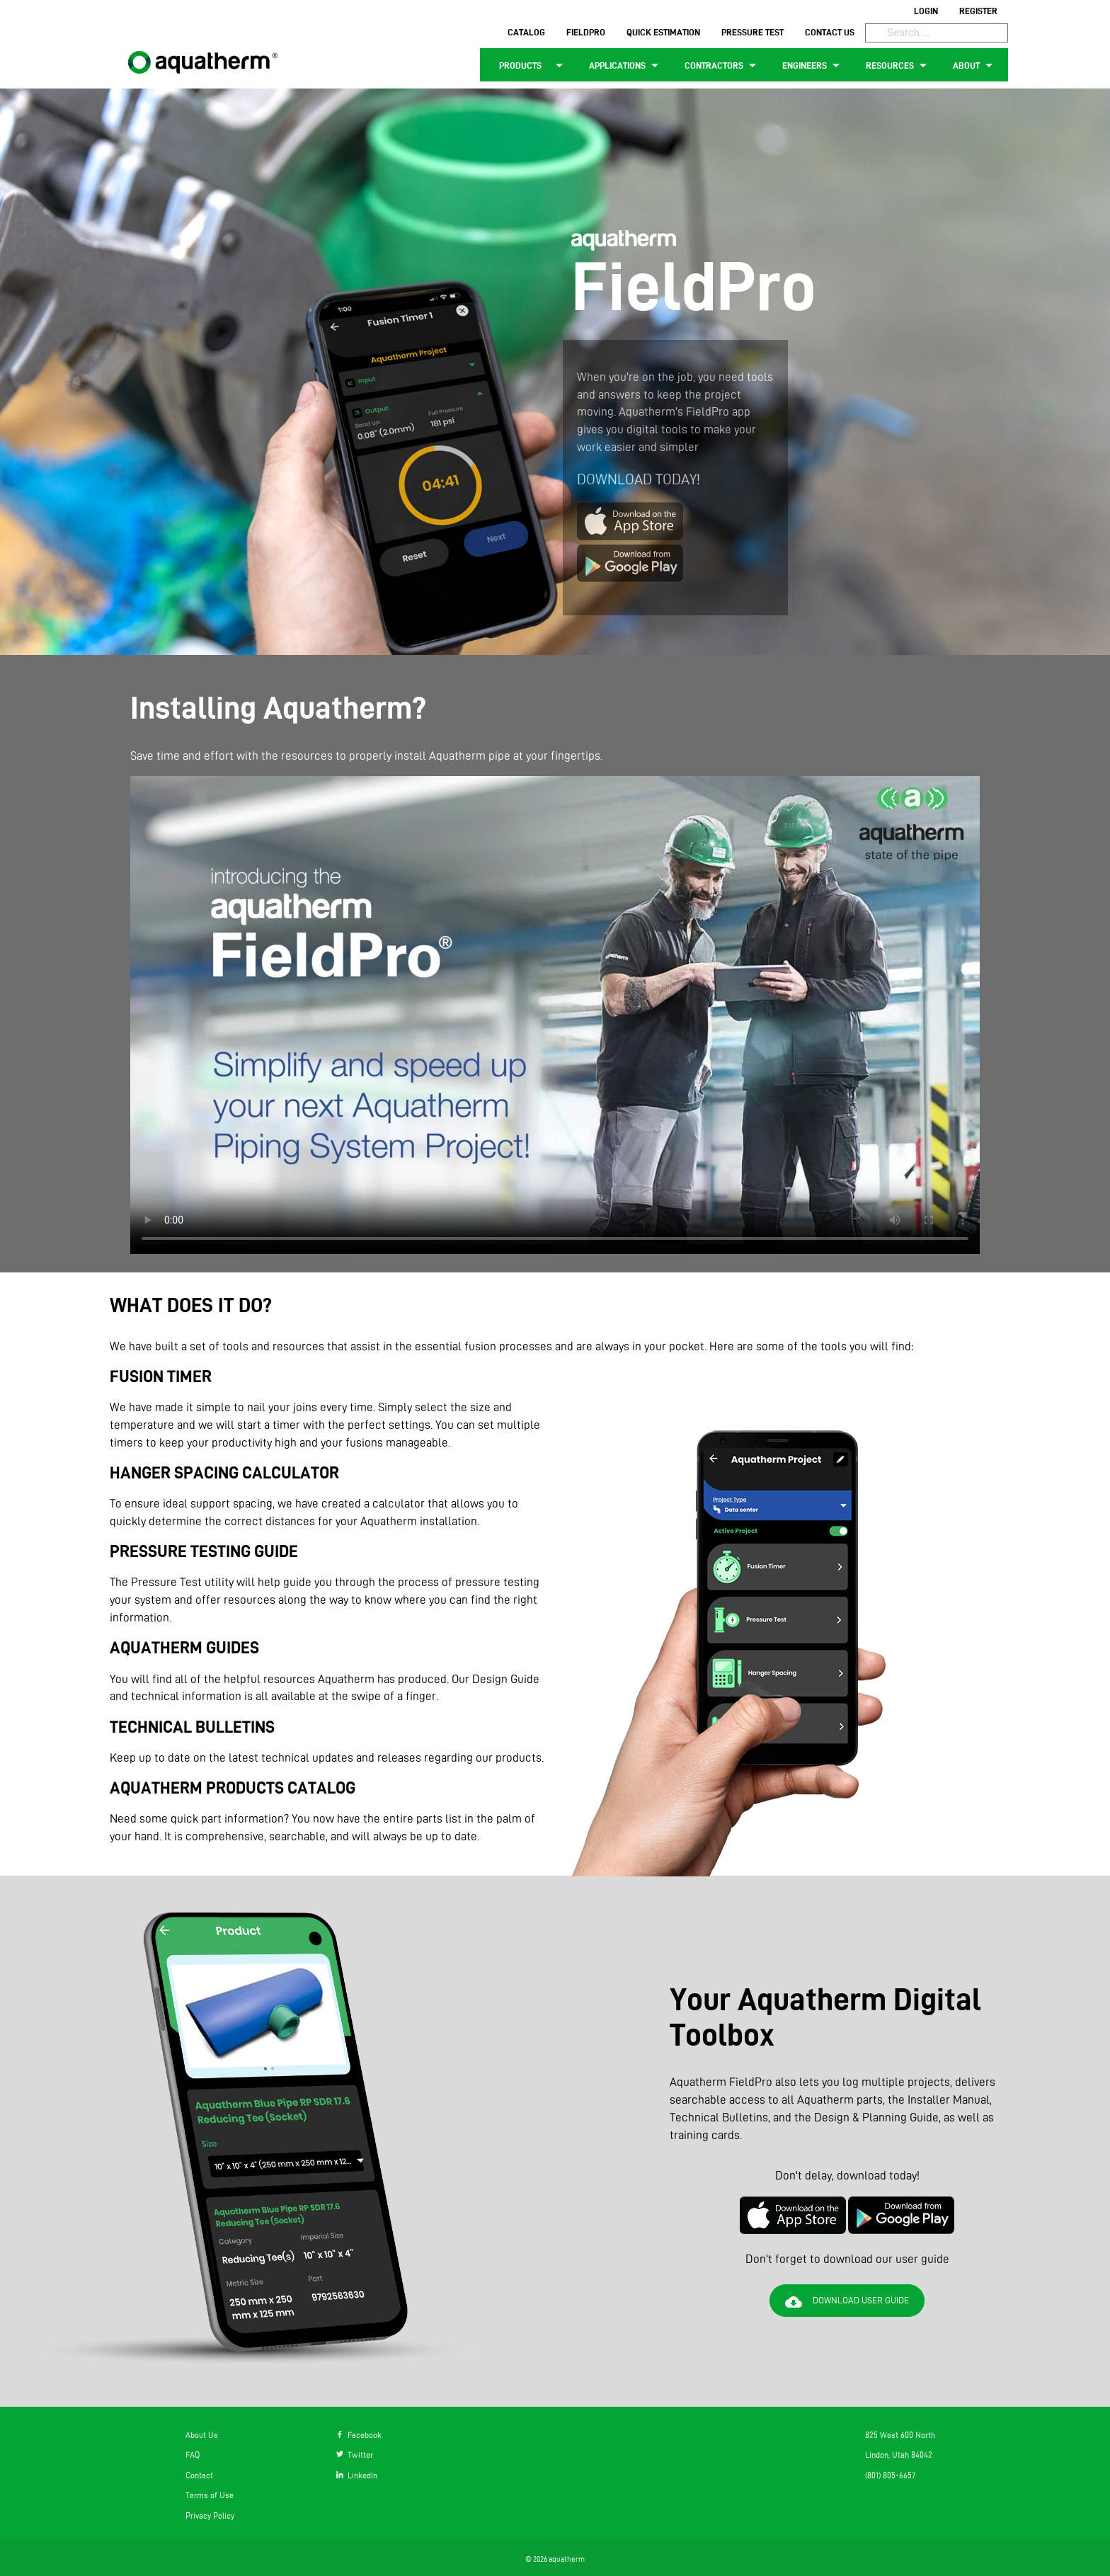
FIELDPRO (585, 32)
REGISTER (978, 11)
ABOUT (975, 65)
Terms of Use (209, 2495)
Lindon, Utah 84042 (898, 2454)
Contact (199, 2475)
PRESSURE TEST (752, 32)
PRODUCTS (529, 65)
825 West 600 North (900, 2434)
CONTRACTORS (723, 65)
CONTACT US (829, 32)
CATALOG (526, 32)
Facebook (359, 2434)
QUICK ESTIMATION (663, 32)
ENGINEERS (813, 65)
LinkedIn (356, 2475)
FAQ (192, 2454)
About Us (201, 2434)
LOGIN (926, 11)
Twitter (354, 2454)
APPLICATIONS (626, 65)
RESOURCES (899, 65)
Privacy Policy (209, 2515)
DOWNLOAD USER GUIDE (847, 2301)
